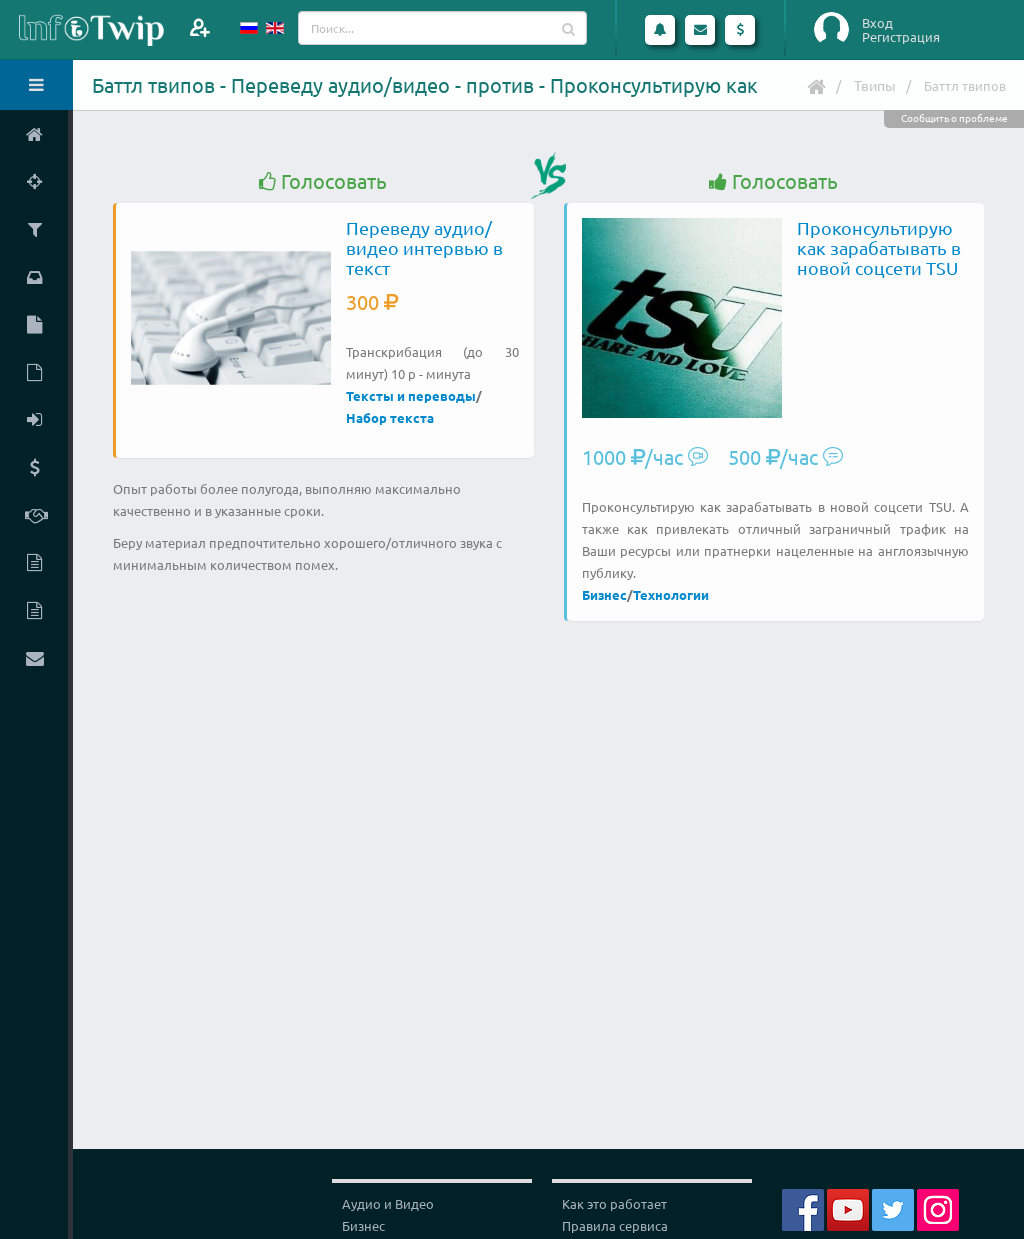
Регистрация (901, 37)
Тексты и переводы (411, 395)
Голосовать (323, 181)
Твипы (875, 85)
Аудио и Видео (388, 1203)
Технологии (671, 594)
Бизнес (604, 594)
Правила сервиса (615, 1225)
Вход (877, 23)
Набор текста (390, 417)
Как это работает (614, 1203)
